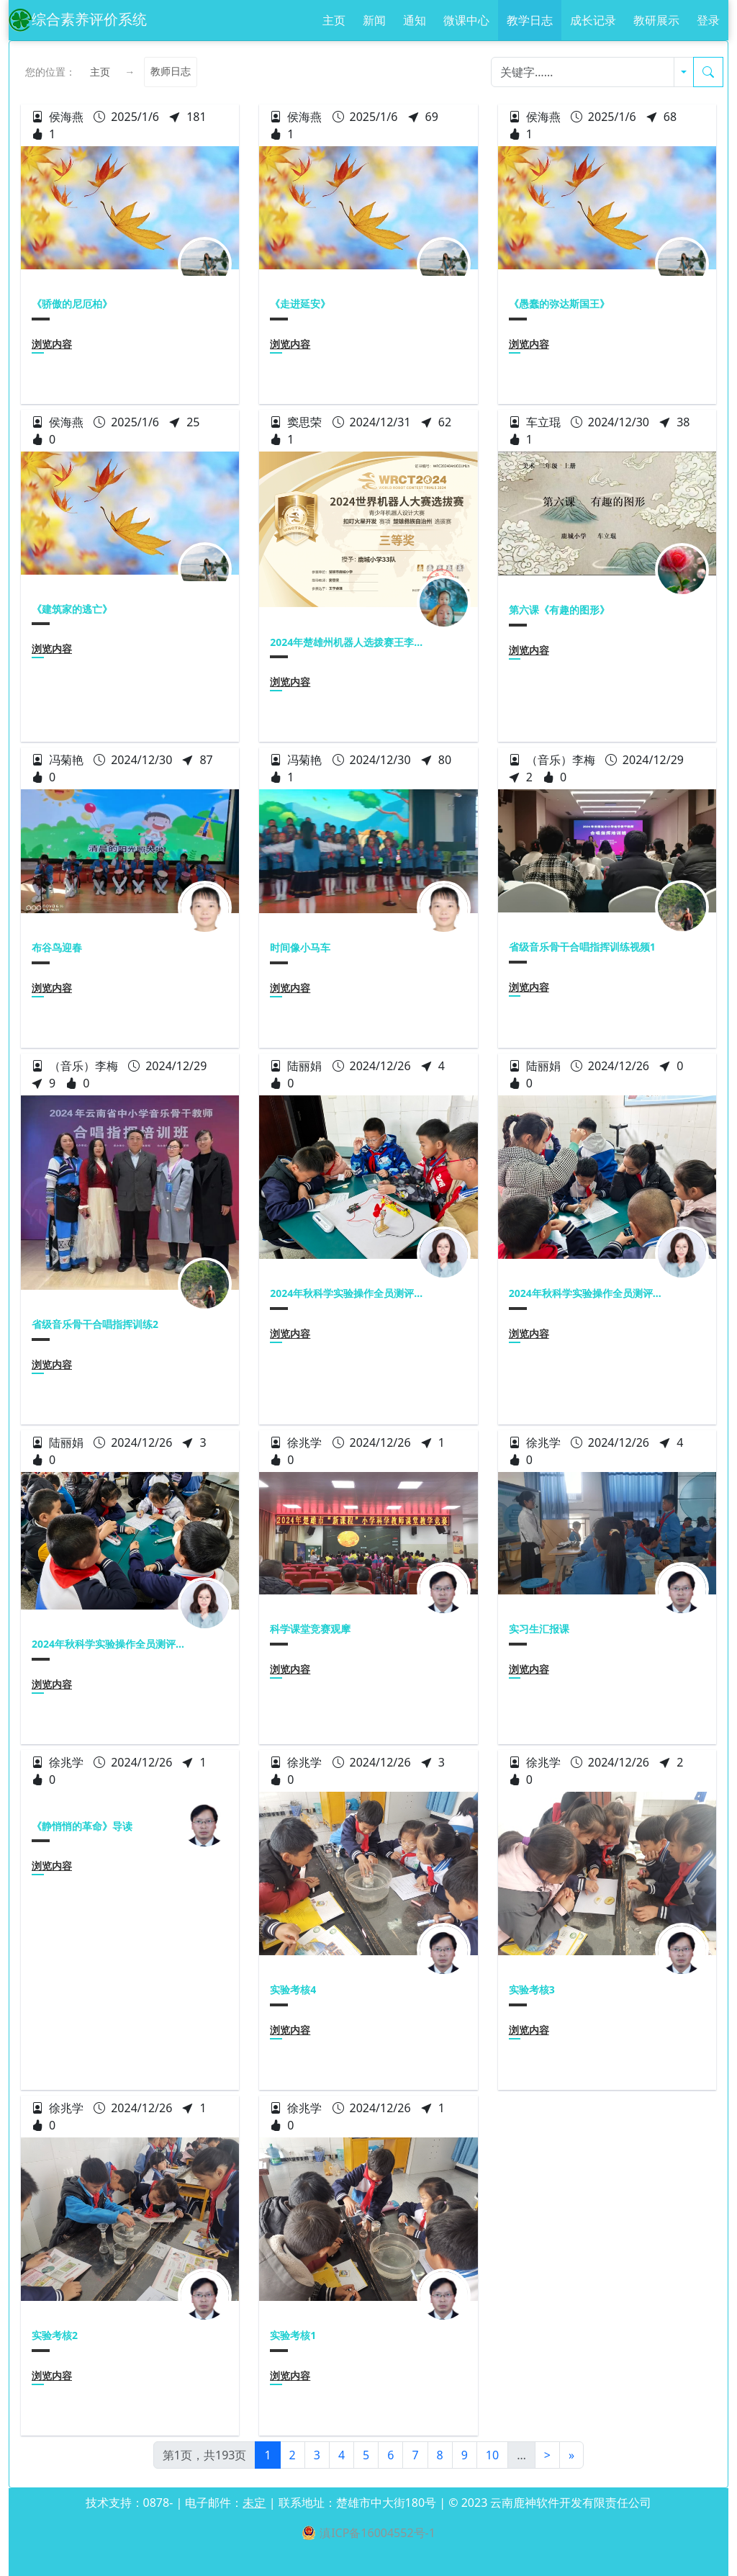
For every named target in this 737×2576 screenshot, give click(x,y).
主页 (333, 20)
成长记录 (593, 20)
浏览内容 (52, 344)
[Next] (547, 2455)
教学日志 (530, 20)
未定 (254, 2502)
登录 (708, 20)
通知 (414, 20)
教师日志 (170, 71)
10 (492, 2455)
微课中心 (466, 20)
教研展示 (656, 20)
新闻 (374, 20)
